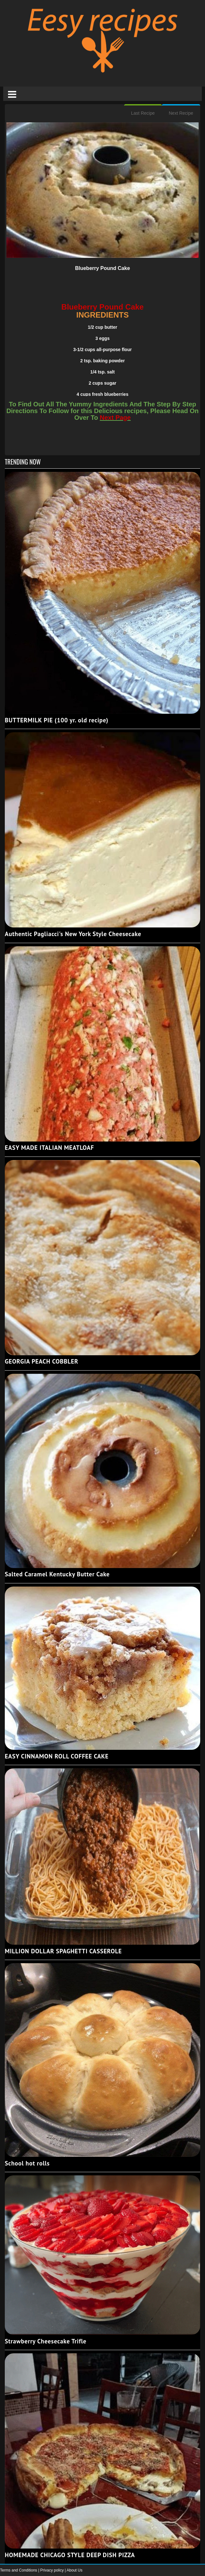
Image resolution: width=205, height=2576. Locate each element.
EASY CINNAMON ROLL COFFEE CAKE (57, 1756)
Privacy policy (52, 2570)
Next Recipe (181, 113)
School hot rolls (27, 2163)
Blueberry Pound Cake (102, 268)
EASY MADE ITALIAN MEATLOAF (49, 1147)
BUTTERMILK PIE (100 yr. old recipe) (56, 720)
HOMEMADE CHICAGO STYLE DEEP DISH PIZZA (70, 2555)
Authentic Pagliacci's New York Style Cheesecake (73, 934)
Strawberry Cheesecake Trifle (45, 2341)
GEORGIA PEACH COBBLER (41, 1361)
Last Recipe (143, 113)
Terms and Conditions (19, 2570)
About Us (74, 2570)
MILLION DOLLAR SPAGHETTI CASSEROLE (63, 1951)
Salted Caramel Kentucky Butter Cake (57, 1574)
